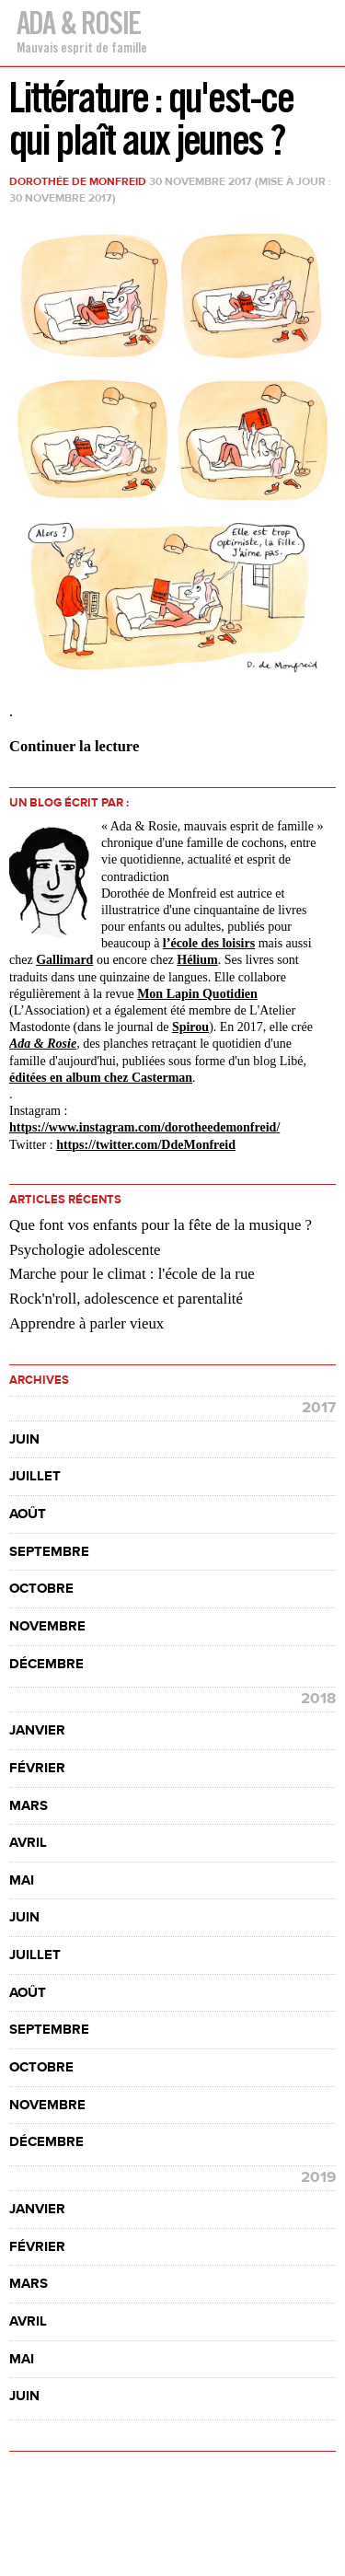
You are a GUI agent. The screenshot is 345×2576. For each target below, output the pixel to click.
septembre (49, 1552)
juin (24, 1439)
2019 (318, 2177)
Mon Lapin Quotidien (197, 994)
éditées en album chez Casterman (100, 1078)
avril (28, 1842)
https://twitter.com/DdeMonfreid (146, 1145)
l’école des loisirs (209, 943)
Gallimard (64, 960)
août (27, 1514)
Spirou (190, 1027)
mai (21, 1880)
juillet (35, 1476)
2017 (319, 1408)
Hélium (197, 960)
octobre (41, 1588)
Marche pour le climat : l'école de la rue (132, 1273)
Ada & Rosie (78, 22)
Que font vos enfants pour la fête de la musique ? (160, 1225)
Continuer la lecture (74, 746)
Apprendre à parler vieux (86, 1323)
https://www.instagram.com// (144, 1127)
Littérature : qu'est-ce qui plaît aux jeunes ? (151, 118)
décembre (46, 1664)
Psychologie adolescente (85, 1250)
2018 (318, 1698)
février (37, 1768)
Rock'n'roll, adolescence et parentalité (126, 1298)
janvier (37, 1730)
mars (28, 1806)
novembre (47, 1626)
